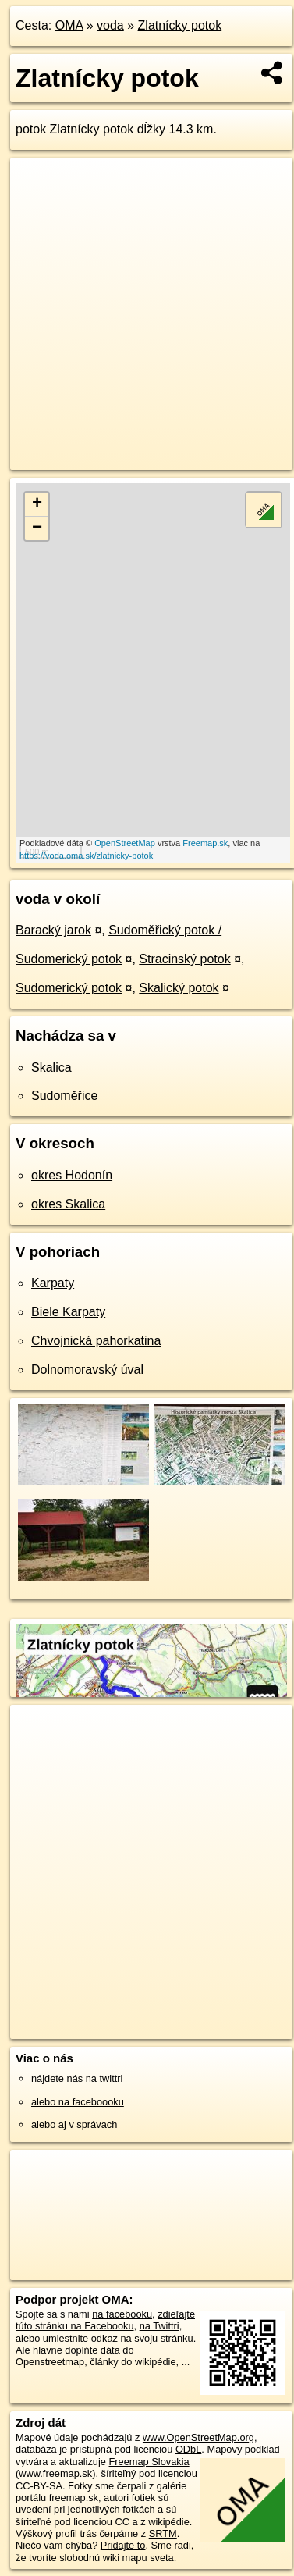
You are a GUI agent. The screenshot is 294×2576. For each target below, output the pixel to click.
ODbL (188, 2449)
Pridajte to (123, 2545)
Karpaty (52, 1283)
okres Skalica (68, 1204)
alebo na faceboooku (77, 2102)
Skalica (51, 1067)
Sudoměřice (64, 1095)
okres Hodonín (71, 1175)
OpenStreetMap (124, 843)
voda (110, 25)
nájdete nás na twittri (76, 2078)
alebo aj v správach (74, 2124)
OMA (69, 25)
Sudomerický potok (69, 987)
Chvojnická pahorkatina (96, 1340)
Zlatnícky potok (180, 25)
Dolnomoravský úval (87, 1369)
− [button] (37, 528)
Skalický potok (178, 987)
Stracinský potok (184, 959)
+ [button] (37, 504)
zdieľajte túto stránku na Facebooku (105, 2320)
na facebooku (122, 2314)
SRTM (163, 2533)
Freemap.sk (205, 843)
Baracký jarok (53, 930)
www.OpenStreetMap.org (198, 2437)
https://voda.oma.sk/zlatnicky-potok (86, 855)
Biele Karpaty (68, 1311)
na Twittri (159, 2326)
